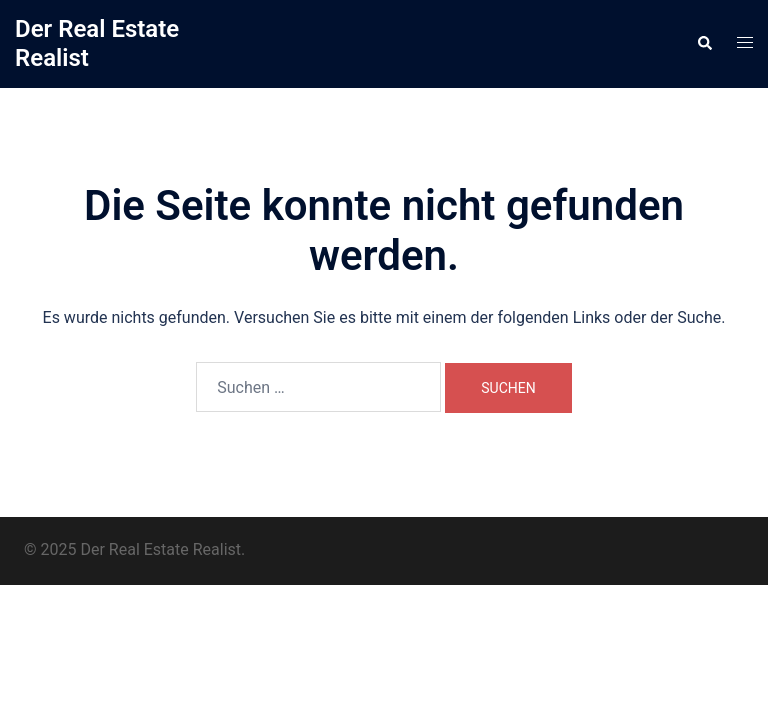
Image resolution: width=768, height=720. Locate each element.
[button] (704, 44)
